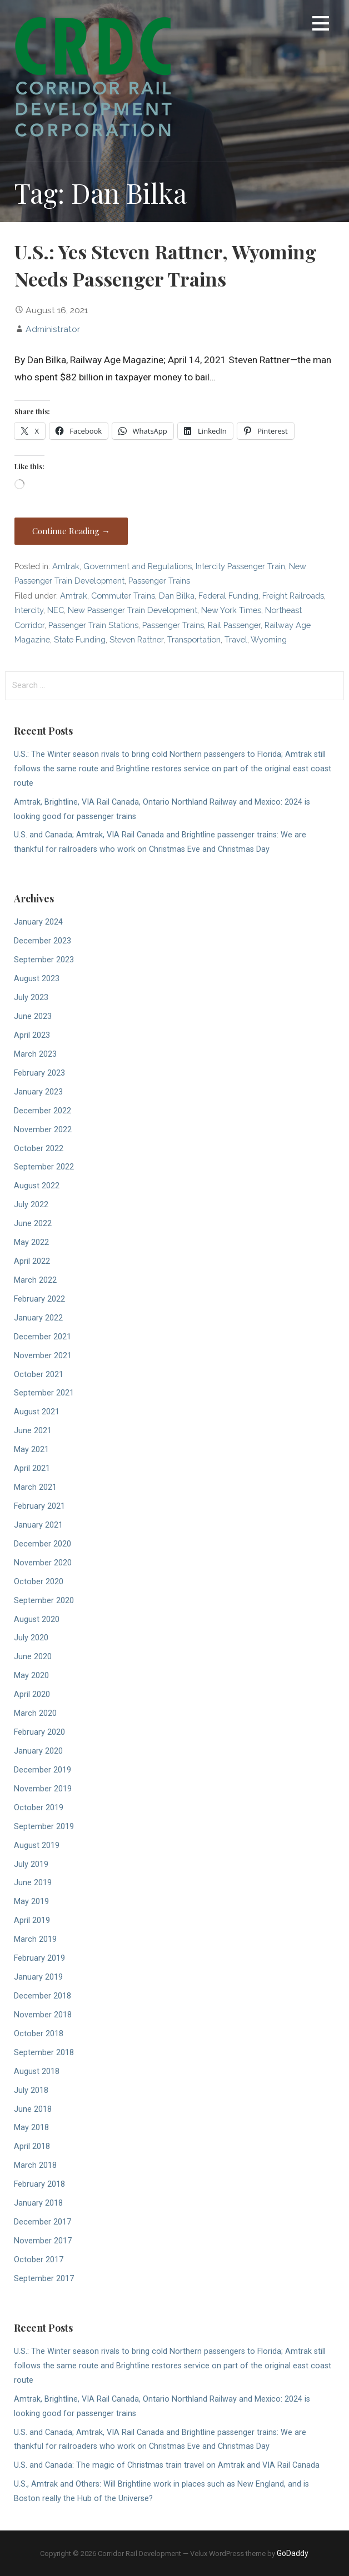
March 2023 (35, 1054)
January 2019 (38, 1977)
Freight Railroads (293, 595)
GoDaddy (292, 2553)
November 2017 (43, 2241)
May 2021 (31, 1449)
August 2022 (36, 1186)
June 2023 (33, 1016)
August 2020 (36, 1619)
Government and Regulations (137, 566)
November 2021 (43, 1355)
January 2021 (38, 1525)
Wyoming (269, 639)
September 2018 (44, 2052)
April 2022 (32, 1261)
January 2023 (38, 1092)
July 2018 (31, 2090)
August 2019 (36, 1845)
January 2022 (38, 1318)
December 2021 (42, 1337)
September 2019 (44, 1826)
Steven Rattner (136, 639)
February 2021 (39, 1506)
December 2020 (42, 1544)
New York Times (231, 610)
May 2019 (31, 1901)
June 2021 (33, 1430)
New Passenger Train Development (132, 610)
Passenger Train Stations (93, 625)
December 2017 (42, 2222)
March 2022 (35, 1280)
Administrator (53, 329)
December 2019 (42, 1770)
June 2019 (33, 1882)
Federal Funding (228, 595)
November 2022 (43, 1129)
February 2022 (39, 1299)
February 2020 (39, 1732)
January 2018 (38, 2203)
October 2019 (38, 1807)
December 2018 (42, 1996)
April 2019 (32, 1920)
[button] (320, 25)
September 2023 (44, 960)
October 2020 (38, 1581)
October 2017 (38, 2259)
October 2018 (38, 2033)
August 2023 (36, 978)
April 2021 (32, 1468)
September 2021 (44, 1393)
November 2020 (43, 1563)
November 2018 (43, 2015)
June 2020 (33, 1656)
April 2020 (32, 1694)
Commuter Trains (123, 595)
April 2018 (32, 2146)
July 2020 (31, 1638)
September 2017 (44, 2278)
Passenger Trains (159, 580)
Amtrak (65, 566)
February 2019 (39, 1958)
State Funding (80, 639)
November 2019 (43, 1789)
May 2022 (31, 1242)
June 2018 (33, 2109)
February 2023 (39, 1073)
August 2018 (36, 2071)
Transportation (194, 639)
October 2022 (38, 1148)
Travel (236, 639)
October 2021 (38, 1374)
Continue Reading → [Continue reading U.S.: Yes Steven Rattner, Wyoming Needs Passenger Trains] (71, 530)
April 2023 (32, 1035)
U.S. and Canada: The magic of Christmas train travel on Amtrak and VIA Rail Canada (167, 2465)
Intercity (28, 610)
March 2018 (35, 2165)
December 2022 (42, 1111)
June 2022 (33, 1223)
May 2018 (31, 2127)
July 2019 (31, 1864)
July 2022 (31, 1204)
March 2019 (35, 1939)
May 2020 (31, 1675)
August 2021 (36, 1412)
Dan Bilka (177, 595)
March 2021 (35, 1487)
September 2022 (44, 1167)
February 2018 (39, 2184)
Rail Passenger (234, 625)
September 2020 (44, 1600)
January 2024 (38, 922)
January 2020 (38, 1751)
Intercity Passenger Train (240, 566)
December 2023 (42, 941)
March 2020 (35, 1713)
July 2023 (31, 997)
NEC (55, 610)
